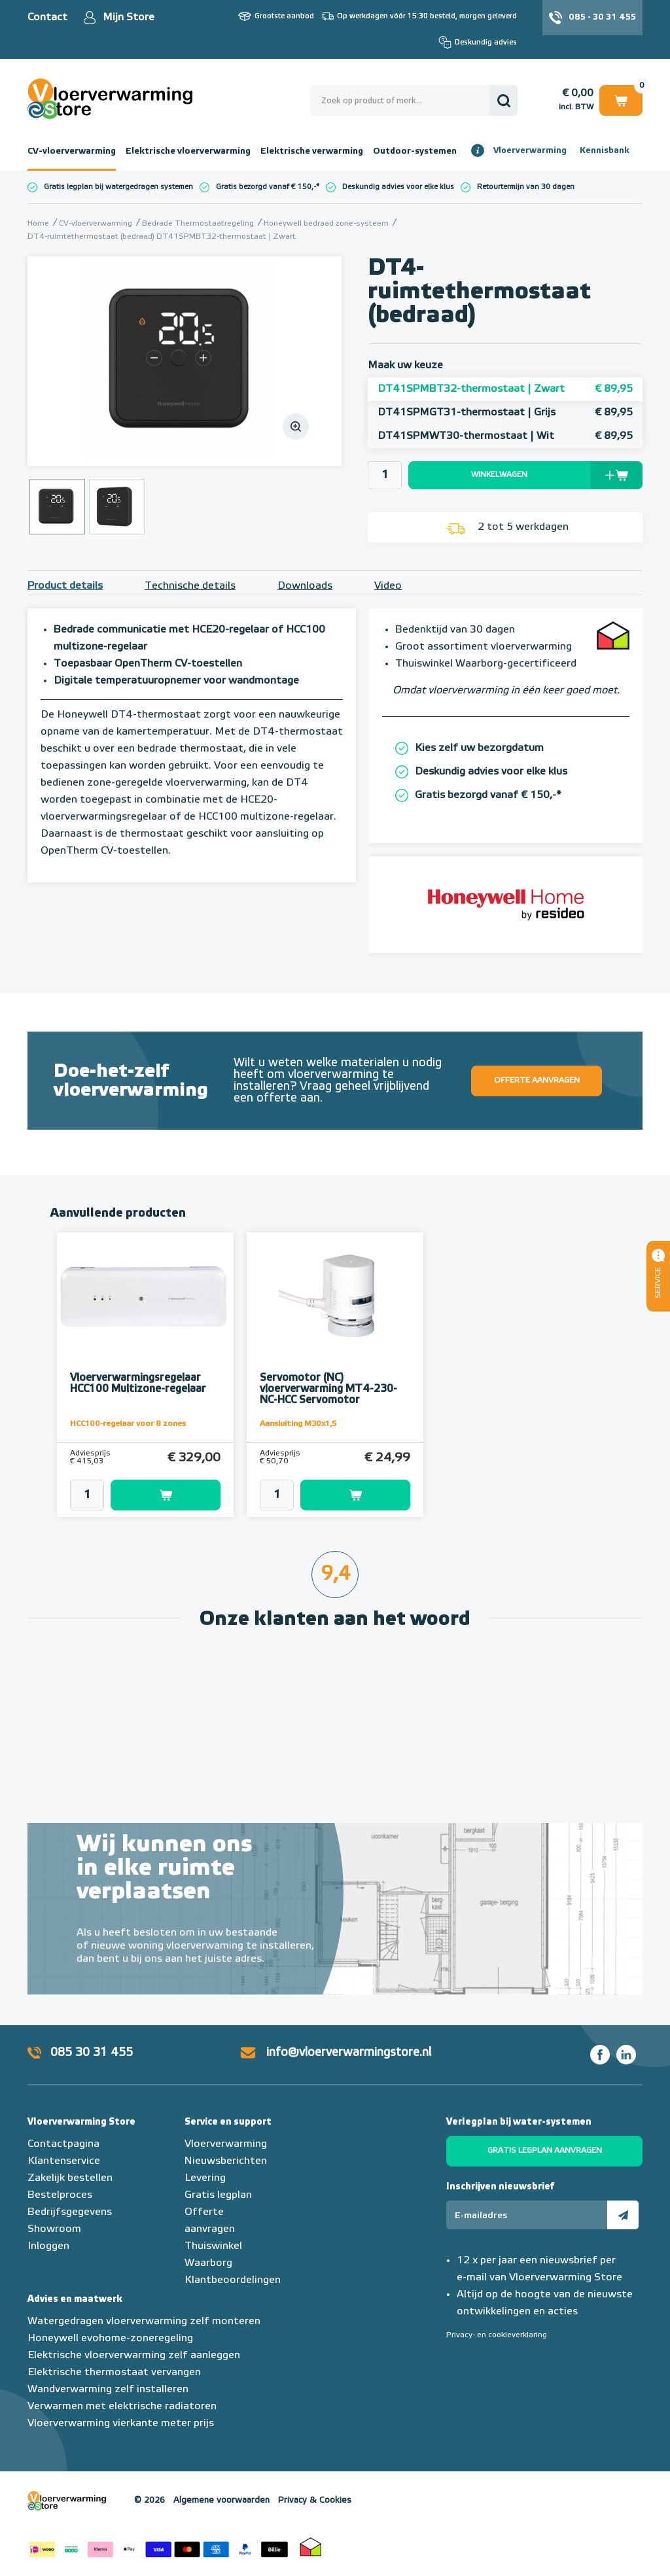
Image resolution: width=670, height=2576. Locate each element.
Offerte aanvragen (537, 1081)
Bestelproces (59, 2195)
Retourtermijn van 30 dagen (525, 186)
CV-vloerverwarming (71, 151)
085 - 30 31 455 (602, 17)
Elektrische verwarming (311, 151)
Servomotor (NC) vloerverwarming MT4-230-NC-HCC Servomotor (328, 1389)
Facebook (600, 2054)
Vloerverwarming (530, 151)
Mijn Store (128, 17)
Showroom (54, 2229)
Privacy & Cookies (314, 2500)
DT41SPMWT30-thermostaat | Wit (505, 436)
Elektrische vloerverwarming (188, 151)
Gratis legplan (218, 2195)
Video (388, 586)
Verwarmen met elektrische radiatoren (122, 2406)
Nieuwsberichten (226, 2161)
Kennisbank (604, 151)
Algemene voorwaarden (221, 2500)
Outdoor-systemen (415, 151)
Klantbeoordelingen (233, 2280)
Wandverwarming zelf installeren (107, 2389)
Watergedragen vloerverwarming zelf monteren (143, 2321)
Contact (47, 17)
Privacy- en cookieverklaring (496, 2335)
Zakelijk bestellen (70, 2178)
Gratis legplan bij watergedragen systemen (118, 186)
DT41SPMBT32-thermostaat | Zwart (505, 389)
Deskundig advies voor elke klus (398, 186)
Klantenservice (63, 2161)
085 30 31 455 (91, 2053)
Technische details (190, 586)
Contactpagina (63, 2144)
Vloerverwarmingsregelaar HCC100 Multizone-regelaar (138, 1384)
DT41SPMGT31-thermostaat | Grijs (505, 412)
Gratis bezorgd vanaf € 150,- (266, 186)
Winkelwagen (621, 99)
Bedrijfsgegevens (69, 2212)
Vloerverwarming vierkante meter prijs (120, 2423)
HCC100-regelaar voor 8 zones (128, 1424)
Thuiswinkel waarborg (311, 2546)
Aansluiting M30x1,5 (298, 1424)
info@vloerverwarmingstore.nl (348, 2053)
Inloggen (48, 2246)
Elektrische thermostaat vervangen (114, 2372)
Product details (65, 586)
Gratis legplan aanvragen (544, 2151)
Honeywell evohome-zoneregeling (110, 2338)
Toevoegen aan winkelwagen (165, 1495)
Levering (205, 2178)
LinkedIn (626, 2054)
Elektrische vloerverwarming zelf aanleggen (133, 2355)
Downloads (304, 586)
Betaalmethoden (158, 2546)
